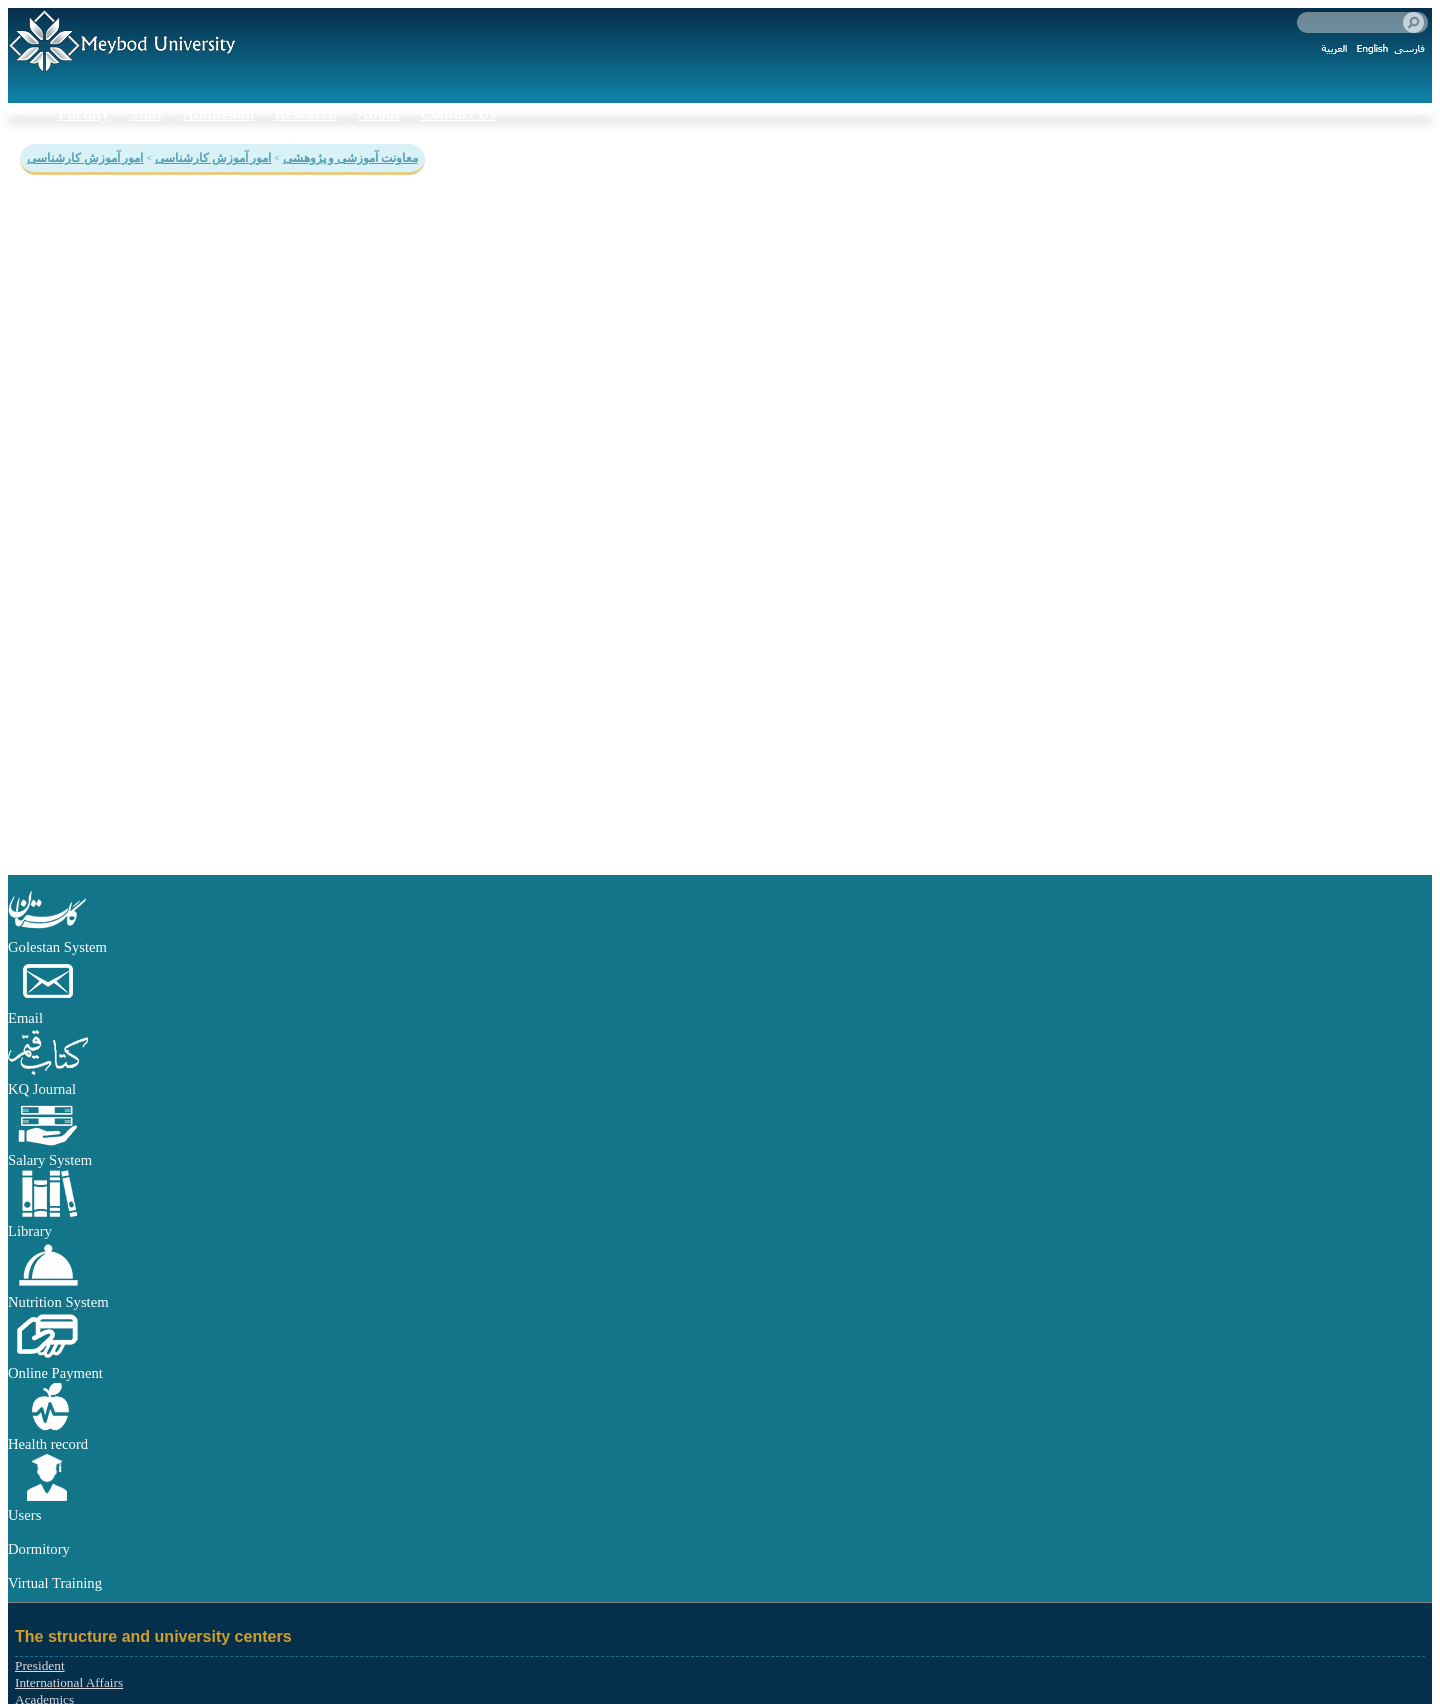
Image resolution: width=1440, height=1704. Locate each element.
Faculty (84, 113)
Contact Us (458, 113)
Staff (146, 113)
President (40, 1665)
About (378, 113)
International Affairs (69, 1682)
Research (305, 113)
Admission (218, 113)
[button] (48, 930)
